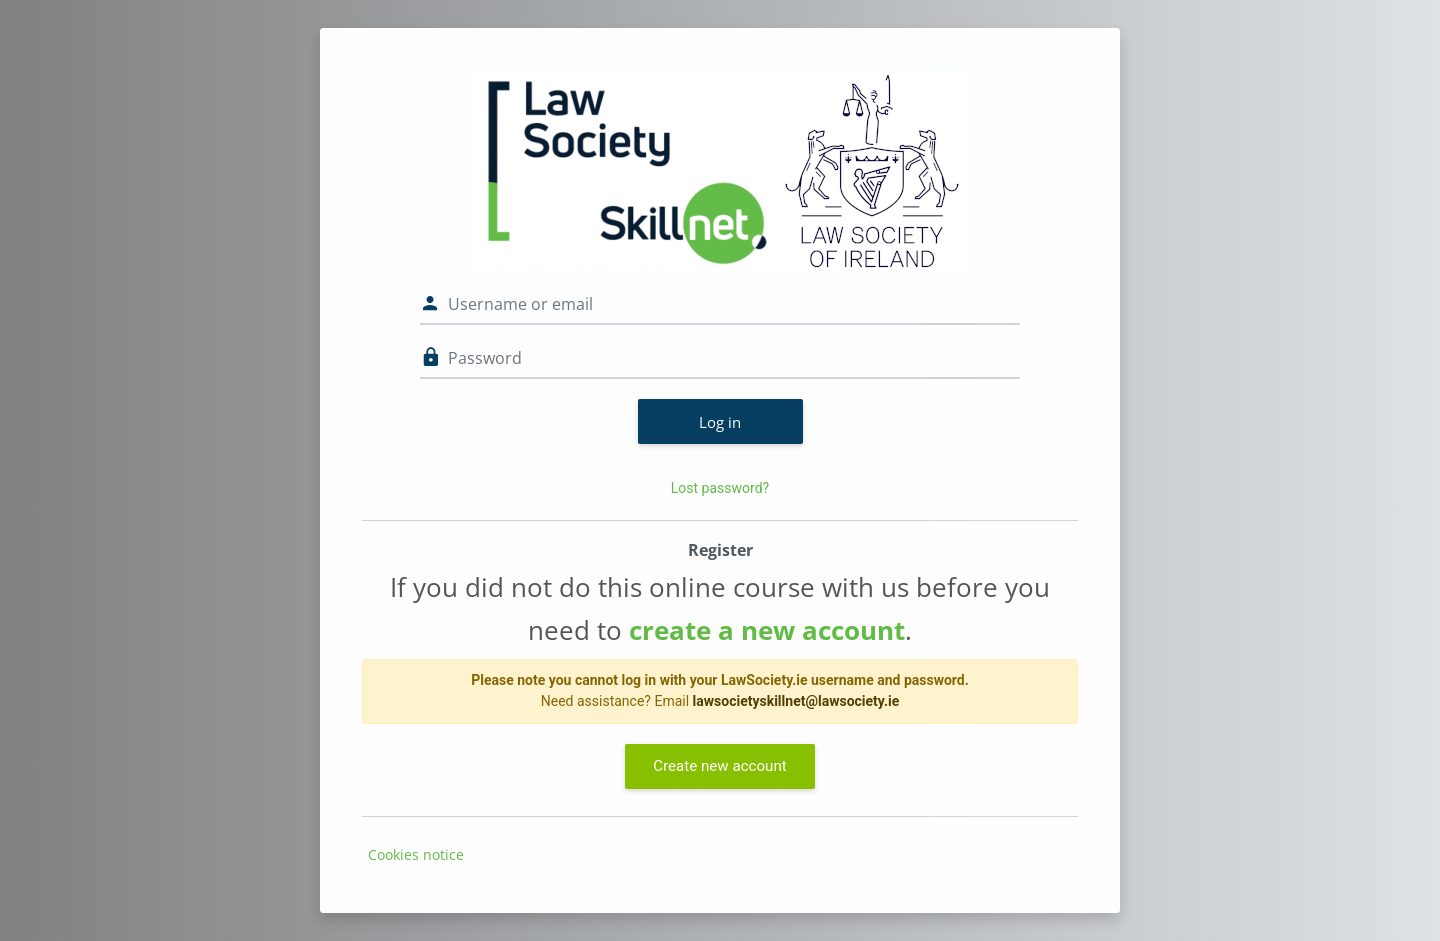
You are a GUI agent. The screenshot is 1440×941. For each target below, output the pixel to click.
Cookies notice (416, 854)
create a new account (767, 630)
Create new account (719, 766)
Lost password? (720, 488)
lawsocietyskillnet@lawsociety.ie (796, 701)
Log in (720, 422)
